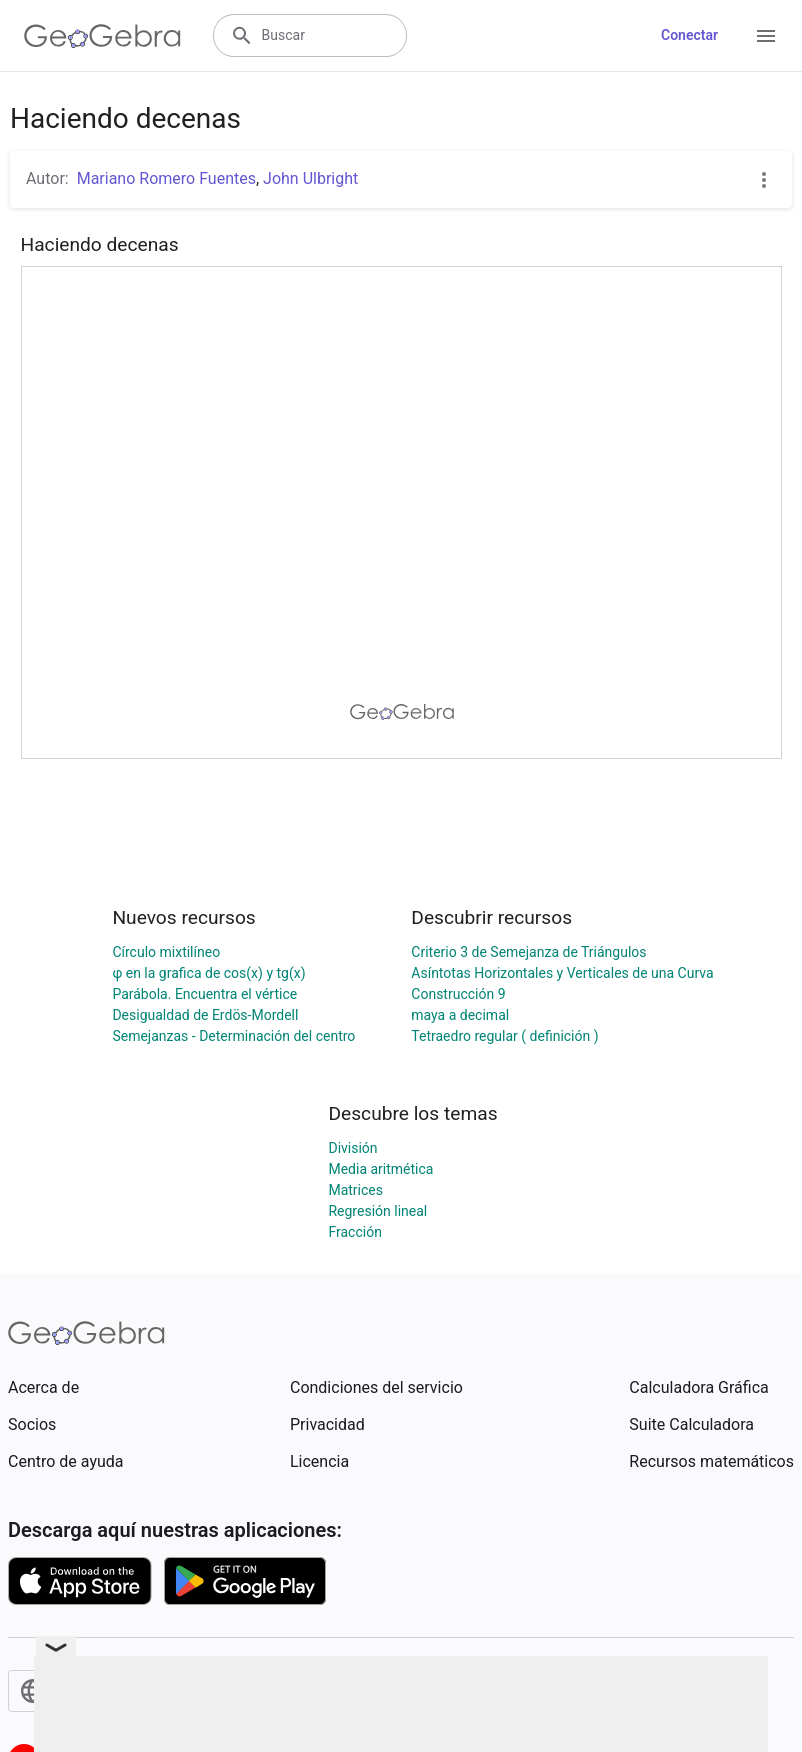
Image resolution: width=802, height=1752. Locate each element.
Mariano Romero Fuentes (166, 178)
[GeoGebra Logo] (102, 36)
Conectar (689, 35)
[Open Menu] (766, 36)
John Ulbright (310, 178)
